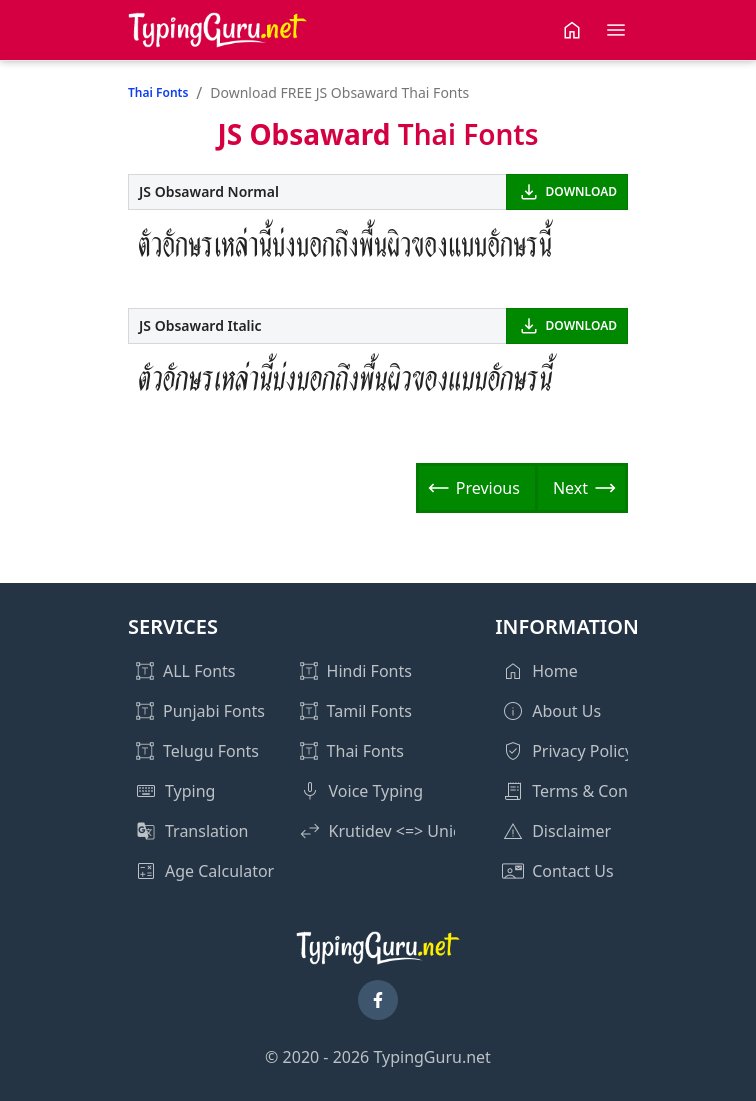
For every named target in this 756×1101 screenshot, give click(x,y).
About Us (566, 711)
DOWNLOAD (581, 191)
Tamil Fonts (369, 711)
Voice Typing (376, 791)
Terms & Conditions (605, 791)
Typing (190, 791)
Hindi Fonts (369, 671)
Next (570, 488)
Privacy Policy (582, 751)
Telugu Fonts (211, 751)
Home (555, 671)
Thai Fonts (158, 92)
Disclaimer (571, 831)
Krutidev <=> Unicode (409, 831)
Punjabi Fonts (214, 711)
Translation (207, 831)
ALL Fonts (199, 671)
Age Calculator (219, 871)
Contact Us (572, 871)
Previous (488, 488)
